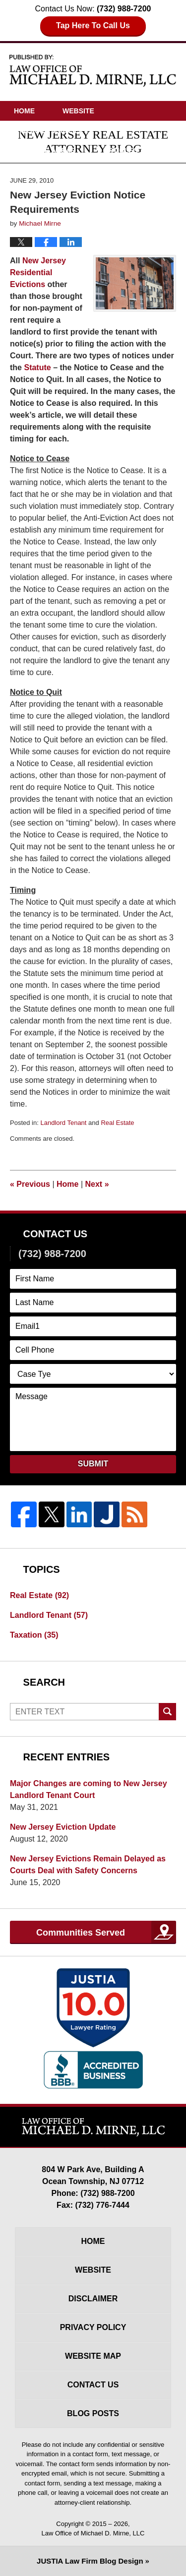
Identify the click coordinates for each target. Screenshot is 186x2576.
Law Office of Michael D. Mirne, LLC (93, 2533)
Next (97, 1184)
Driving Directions (105, 170)
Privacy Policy (93, 2327)
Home (24, 111)
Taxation (34, 1635)
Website (78, 111)
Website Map (93, 2356)
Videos (27, 170)
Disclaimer (93, 2298)
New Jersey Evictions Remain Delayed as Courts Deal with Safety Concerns (88, 1864)
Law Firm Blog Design (90, 2561)
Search (167, 1711)
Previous (30, 1184)
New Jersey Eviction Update (63, 1827)
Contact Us (36, 190)
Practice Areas (44, 150)
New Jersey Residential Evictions (38, 272)
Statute (37, 367)
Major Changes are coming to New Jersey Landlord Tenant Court (88, 1789)
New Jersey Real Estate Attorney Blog (93, 70)
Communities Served (80, 1933)
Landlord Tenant (63, 1122)
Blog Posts (93, 2413)
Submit (93, 1463)
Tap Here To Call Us (93, 25)
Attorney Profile (48, 131)
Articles (120, 150)
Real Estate (117, 1122)
